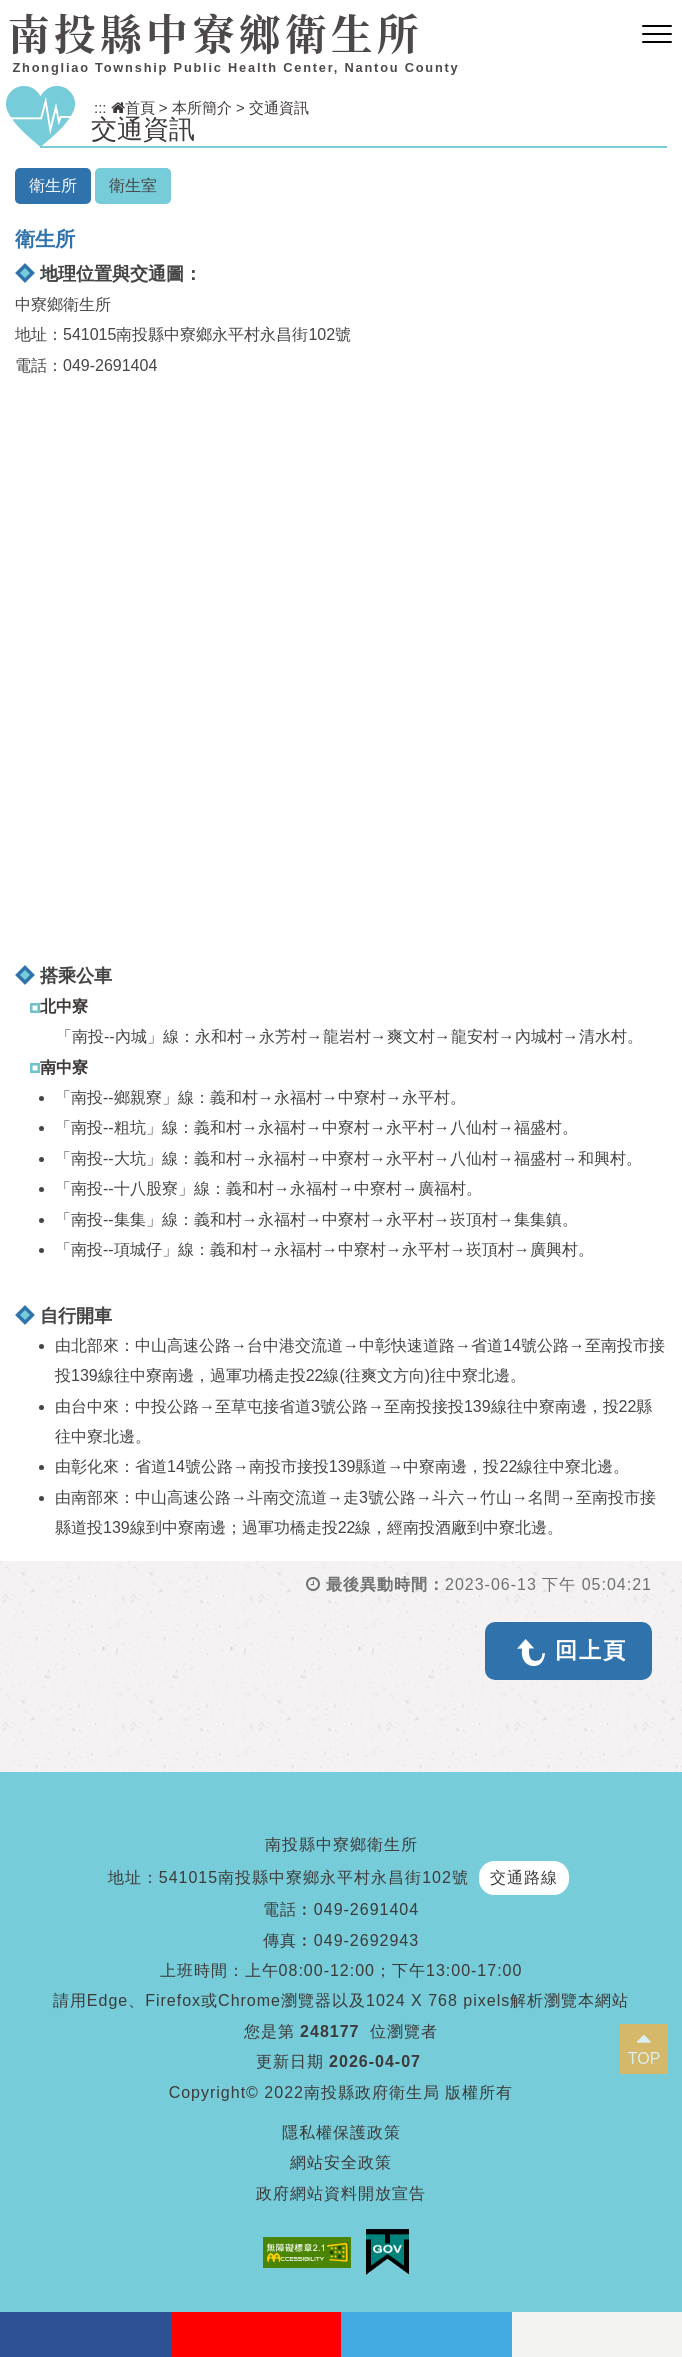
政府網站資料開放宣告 (341, 2193)
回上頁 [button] (591, 1650)
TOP (644, 2058)
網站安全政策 (341, 2162)
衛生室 (133, 185)
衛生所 (53, 185)
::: (100, 107)
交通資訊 (279, 107)
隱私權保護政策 (341, 2132)
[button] (657, 35)
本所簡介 (202, 107)
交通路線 (524, 1877)
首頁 (133, 107)
